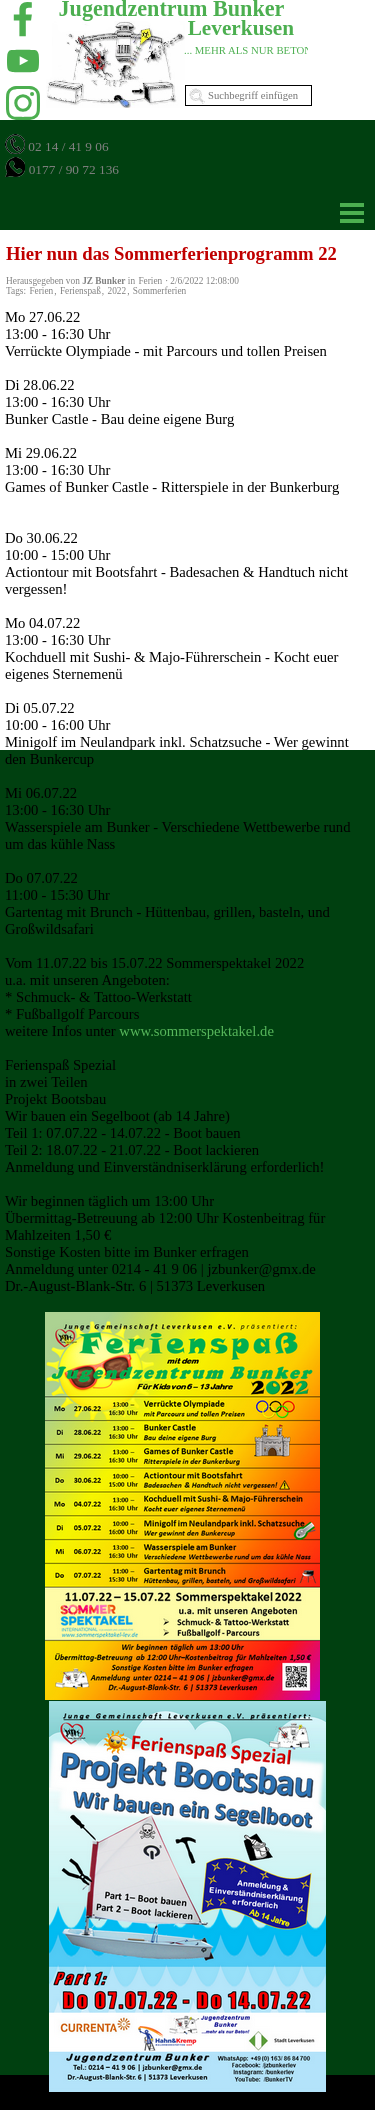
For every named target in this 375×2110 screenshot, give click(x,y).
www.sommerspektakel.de (196, 1031)
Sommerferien (159, 291)
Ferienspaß (80, 291)
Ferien (41, 291)
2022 (117, 291)
